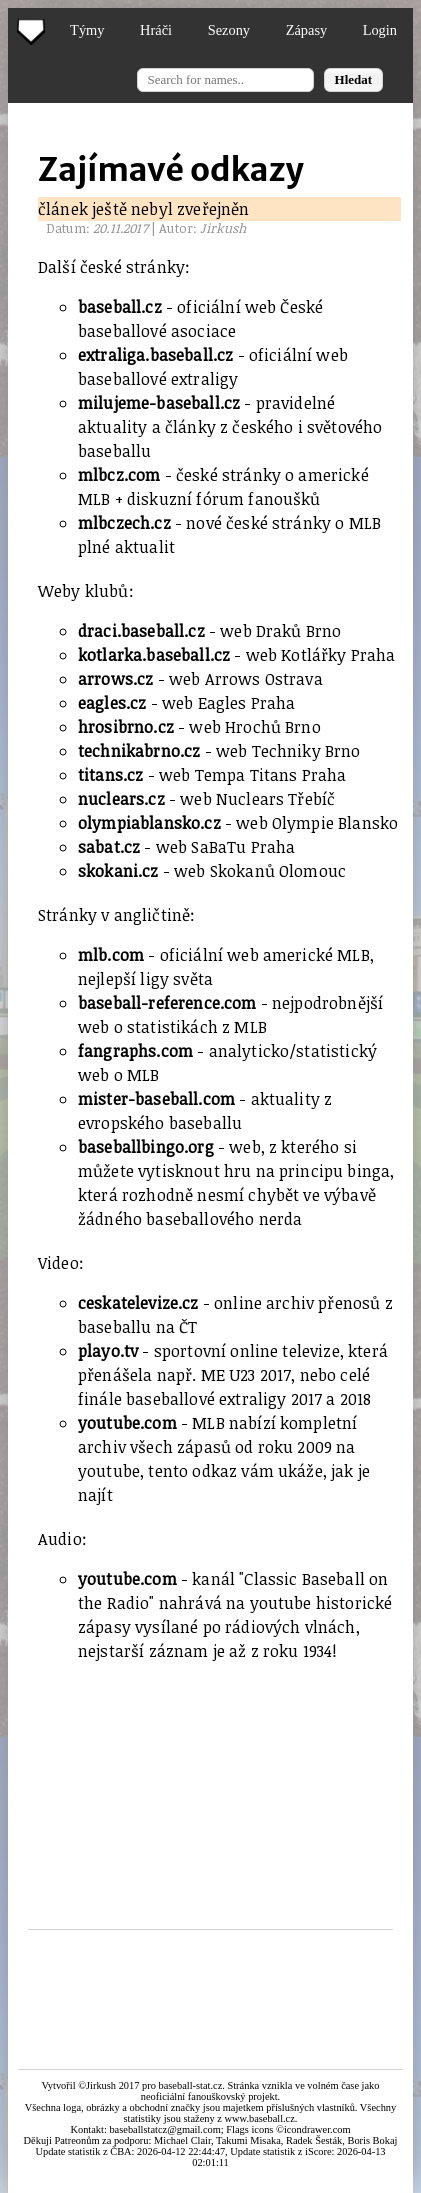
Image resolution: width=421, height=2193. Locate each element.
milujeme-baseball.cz (159, 403)
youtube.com (127, 1423)
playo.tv (108, 1351)
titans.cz (110, 775)
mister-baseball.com (156, 1099)
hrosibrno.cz (126, 727)
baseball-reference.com (167, 1003)
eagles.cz (112, 703)
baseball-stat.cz (190, 2085)
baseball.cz (120, 307)
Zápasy (307, 30)
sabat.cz (109, 847)
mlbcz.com (119, 475)
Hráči (156, 30)
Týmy (87, 30)
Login (380, 30)
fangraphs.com (135, 1051)
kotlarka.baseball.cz (154, 655)
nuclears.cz (121, 799)
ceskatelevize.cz (138, 1303)
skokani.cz (118, 871)
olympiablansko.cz (149, 823)
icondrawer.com (317, 2129)
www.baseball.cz (260, 2118)
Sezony (229, 30)
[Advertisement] (219, 1779)
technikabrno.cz (139, 751)
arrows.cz (115, 679)
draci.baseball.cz (141, 631)
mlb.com (111, 955)
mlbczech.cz (124, 523)
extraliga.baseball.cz (155, 355)
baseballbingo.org (146, 1147)
